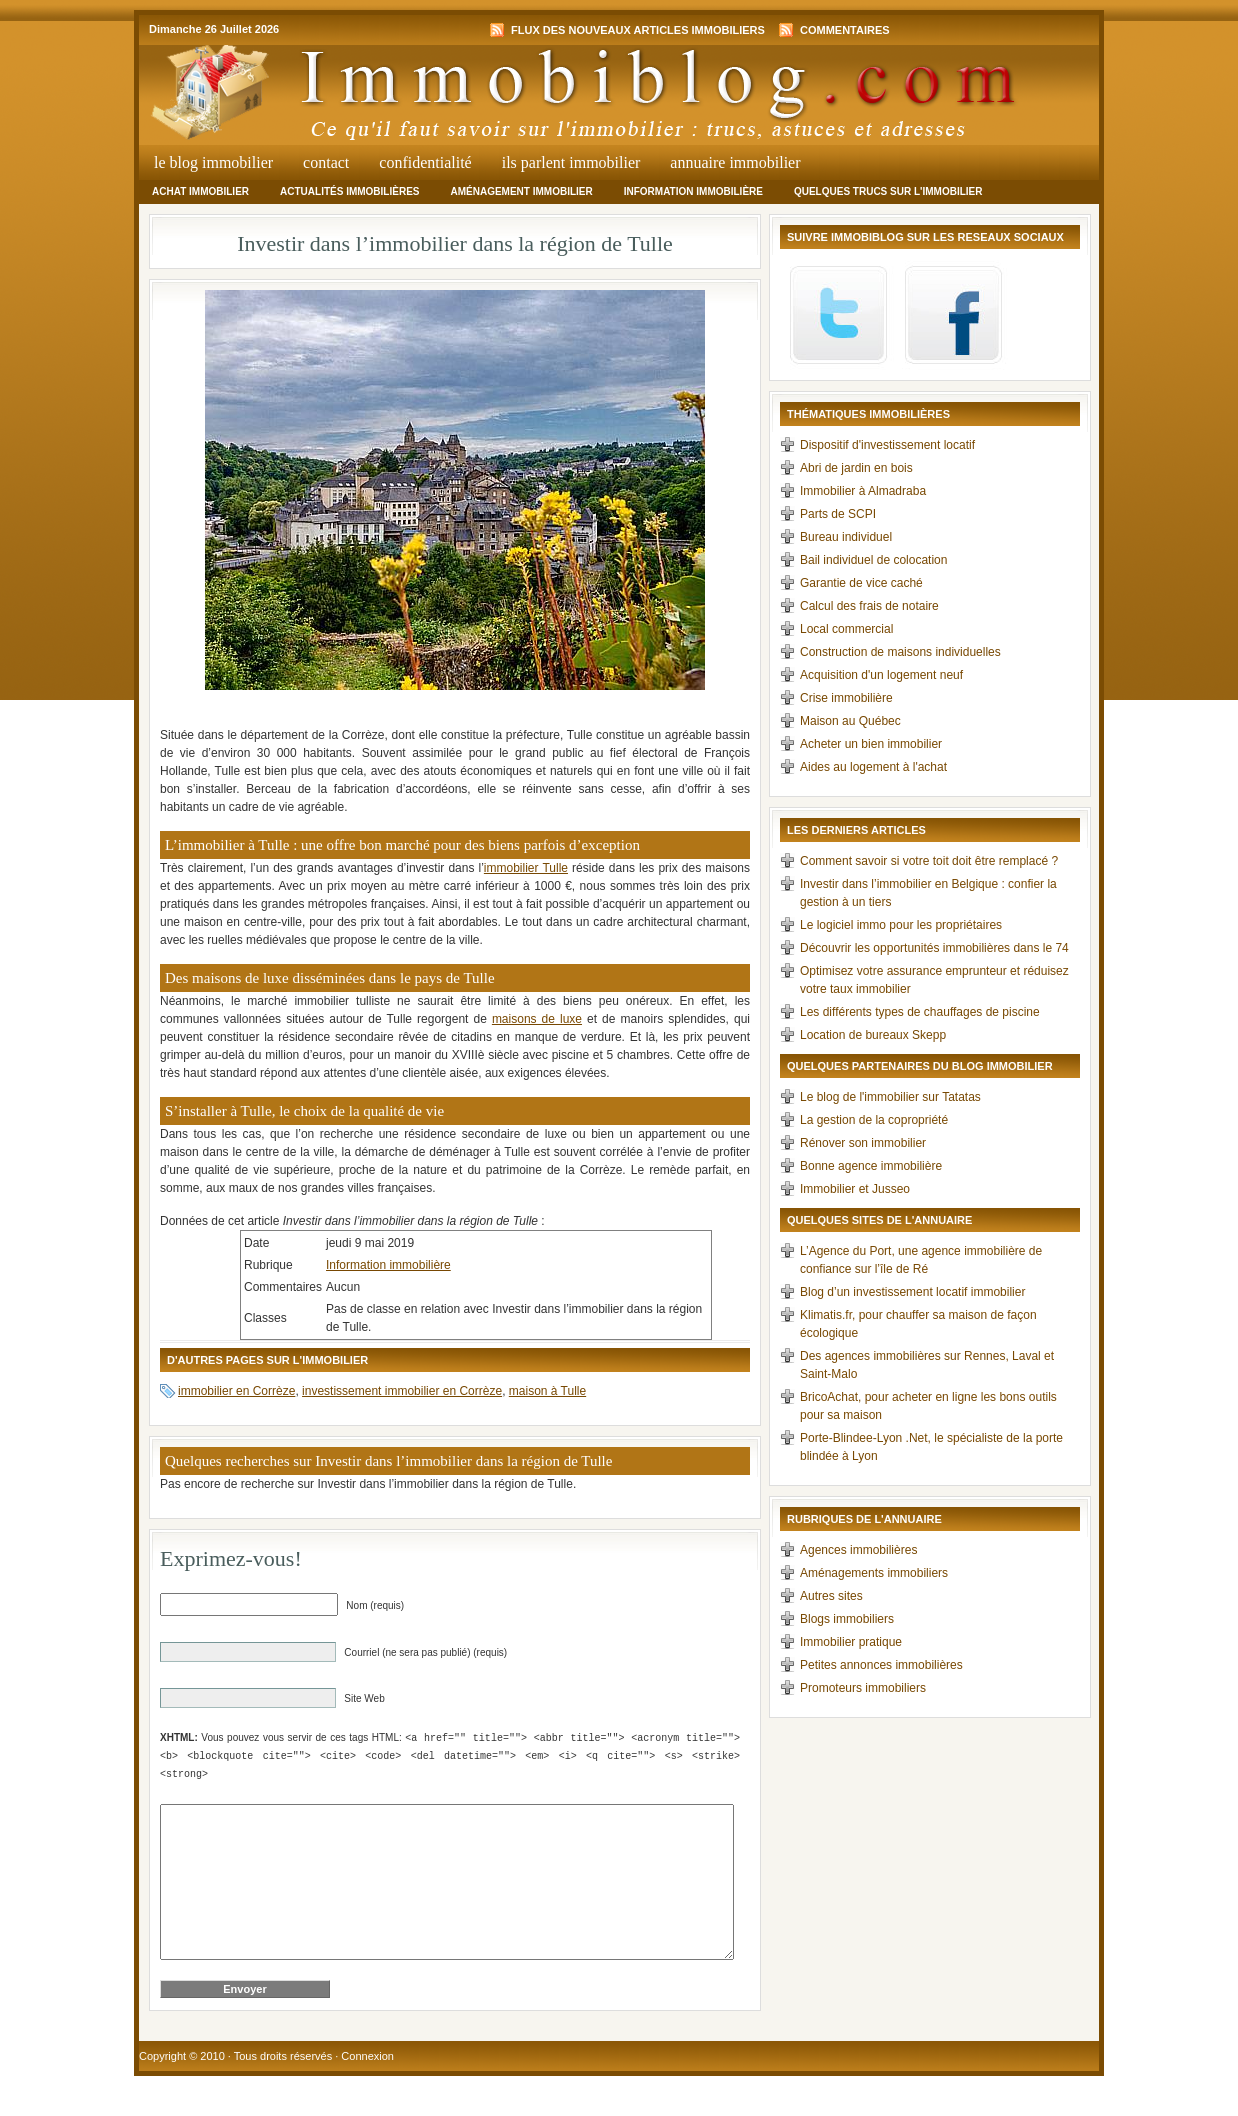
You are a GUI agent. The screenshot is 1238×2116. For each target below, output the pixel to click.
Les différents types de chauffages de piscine (920, 1012)
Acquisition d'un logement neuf (881, 675)
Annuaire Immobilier (735, 162)
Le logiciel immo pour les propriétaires (901, 925)
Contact (326, 162)
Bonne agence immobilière (871, 1166)
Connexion (367, 2086)
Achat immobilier (200, 191)
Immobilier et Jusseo (855, 1189)
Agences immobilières (858, 1550)
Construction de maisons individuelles (900, 652)
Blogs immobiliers (847, 1619)
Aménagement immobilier (521, 191)
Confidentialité (425, 162)
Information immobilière (693, 191)
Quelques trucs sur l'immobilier (888, 191)
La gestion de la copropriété (874, 1120)
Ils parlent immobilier (571, 162)
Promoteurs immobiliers (863, 1688)
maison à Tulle (547, 1391)
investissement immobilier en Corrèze (402, 1391)
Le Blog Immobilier (213, 162)
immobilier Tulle (526, 868)
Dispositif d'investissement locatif (887, 445)
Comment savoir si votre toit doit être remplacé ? (929, 861)
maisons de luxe (537, 1019)
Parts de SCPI (838, 514)
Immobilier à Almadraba (863, 491)
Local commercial (846, 629)
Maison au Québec (850, 721)
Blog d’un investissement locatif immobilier (912, 1292)
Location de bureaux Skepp (873, 1035)
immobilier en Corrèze (236, 1391)
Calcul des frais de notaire (869, 606)
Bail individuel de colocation (873, 560)
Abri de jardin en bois (856, 468)
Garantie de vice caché (861, 583)
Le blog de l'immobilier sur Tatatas (890, 1097)
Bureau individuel (846, 537)
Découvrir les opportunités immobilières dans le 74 (934, 948)
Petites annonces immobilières (881, 1665)
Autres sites (831, 1596)
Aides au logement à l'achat (873, 767)
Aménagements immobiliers (874, 1573)
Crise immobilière (846, 698)
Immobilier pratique (851, 1642)
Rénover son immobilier (863, 1143)
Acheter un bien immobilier (871, 744)
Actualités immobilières (349, 191)
